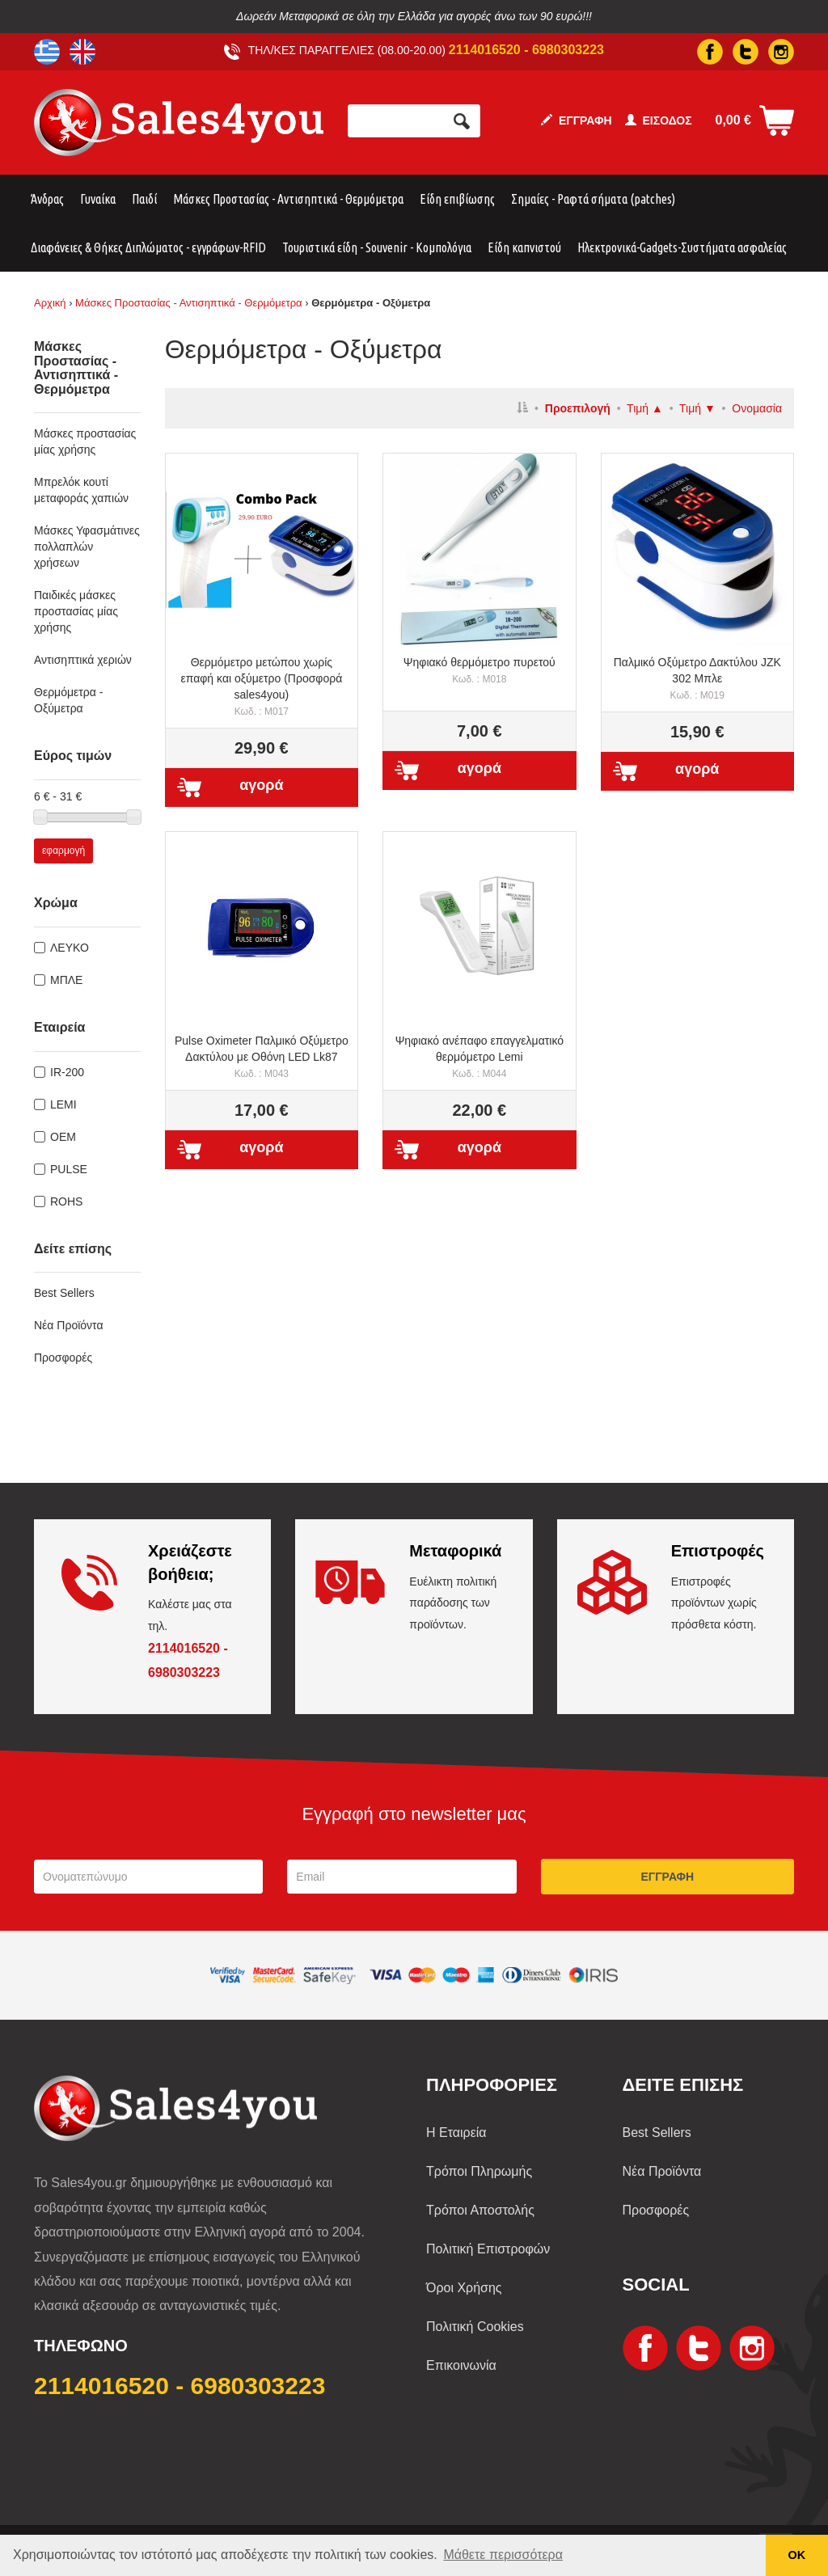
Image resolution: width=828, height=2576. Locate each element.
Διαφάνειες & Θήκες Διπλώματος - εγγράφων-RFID (148, 247)
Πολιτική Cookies (475, 2326)
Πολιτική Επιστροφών (488, 2249)
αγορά (261, 785)
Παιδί (144, 199)
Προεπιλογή (577, 408)
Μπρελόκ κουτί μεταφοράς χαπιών (81, 490)
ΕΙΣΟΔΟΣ (658, 120)
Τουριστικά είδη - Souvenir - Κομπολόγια (376, 247)
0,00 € (733, 120)
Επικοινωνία (461, 2365)
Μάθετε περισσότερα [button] (503, 2554)
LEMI (63, 1104)
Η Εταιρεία (456, 2132)
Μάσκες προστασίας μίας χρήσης (85, 441)
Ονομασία (757, 408)
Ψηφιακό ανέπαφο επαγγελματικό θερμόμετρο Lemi (479, 1056)
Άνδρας (47, 199)
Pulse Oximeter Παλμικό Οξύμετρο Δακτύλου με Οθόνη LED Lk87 (262, 1056)
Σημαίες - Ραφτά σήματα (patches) (593, 199)
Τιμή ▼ (697, 408)
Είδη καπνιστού (524, 247)
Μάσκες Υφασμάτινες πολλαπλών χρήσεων (87, 546)
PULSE (68, 1169)
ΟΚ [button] (797, 2555)
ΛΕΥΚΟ (69, 947)
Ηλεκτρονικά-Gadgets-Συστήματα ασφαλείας (682, 247)
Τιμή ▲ (645, 408)
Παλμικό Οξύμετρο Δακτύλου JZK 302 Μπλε (697, 678)
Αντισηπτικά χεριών (83, 659)
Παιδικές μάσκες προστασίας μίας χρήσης (76, 611)
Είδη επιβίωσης (457, 199)
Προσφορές (63, 1357)
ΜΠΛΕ (66, 979)
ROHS (66, 1201)
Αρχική (50, 303)
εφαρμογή (63, 850)
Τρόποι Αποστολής (480, 2210)
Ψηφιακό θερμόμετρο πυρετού (479, 670)
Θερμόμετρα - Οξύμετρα (68, 700)
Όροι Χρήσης (464, 2288)
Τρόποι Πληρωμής (479, 2171)
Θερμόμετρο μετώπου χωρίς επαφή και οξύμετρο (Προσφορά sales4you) (262, 686)
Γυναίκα (98, 199)
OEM (63, 1136)
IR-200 (67, 1072)
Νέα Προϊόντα (69, 1325)
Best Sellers (64, 1292)
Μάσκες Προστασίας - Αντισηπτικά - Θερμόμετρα (288, 199)
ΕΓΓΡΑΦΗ (576, 120)
